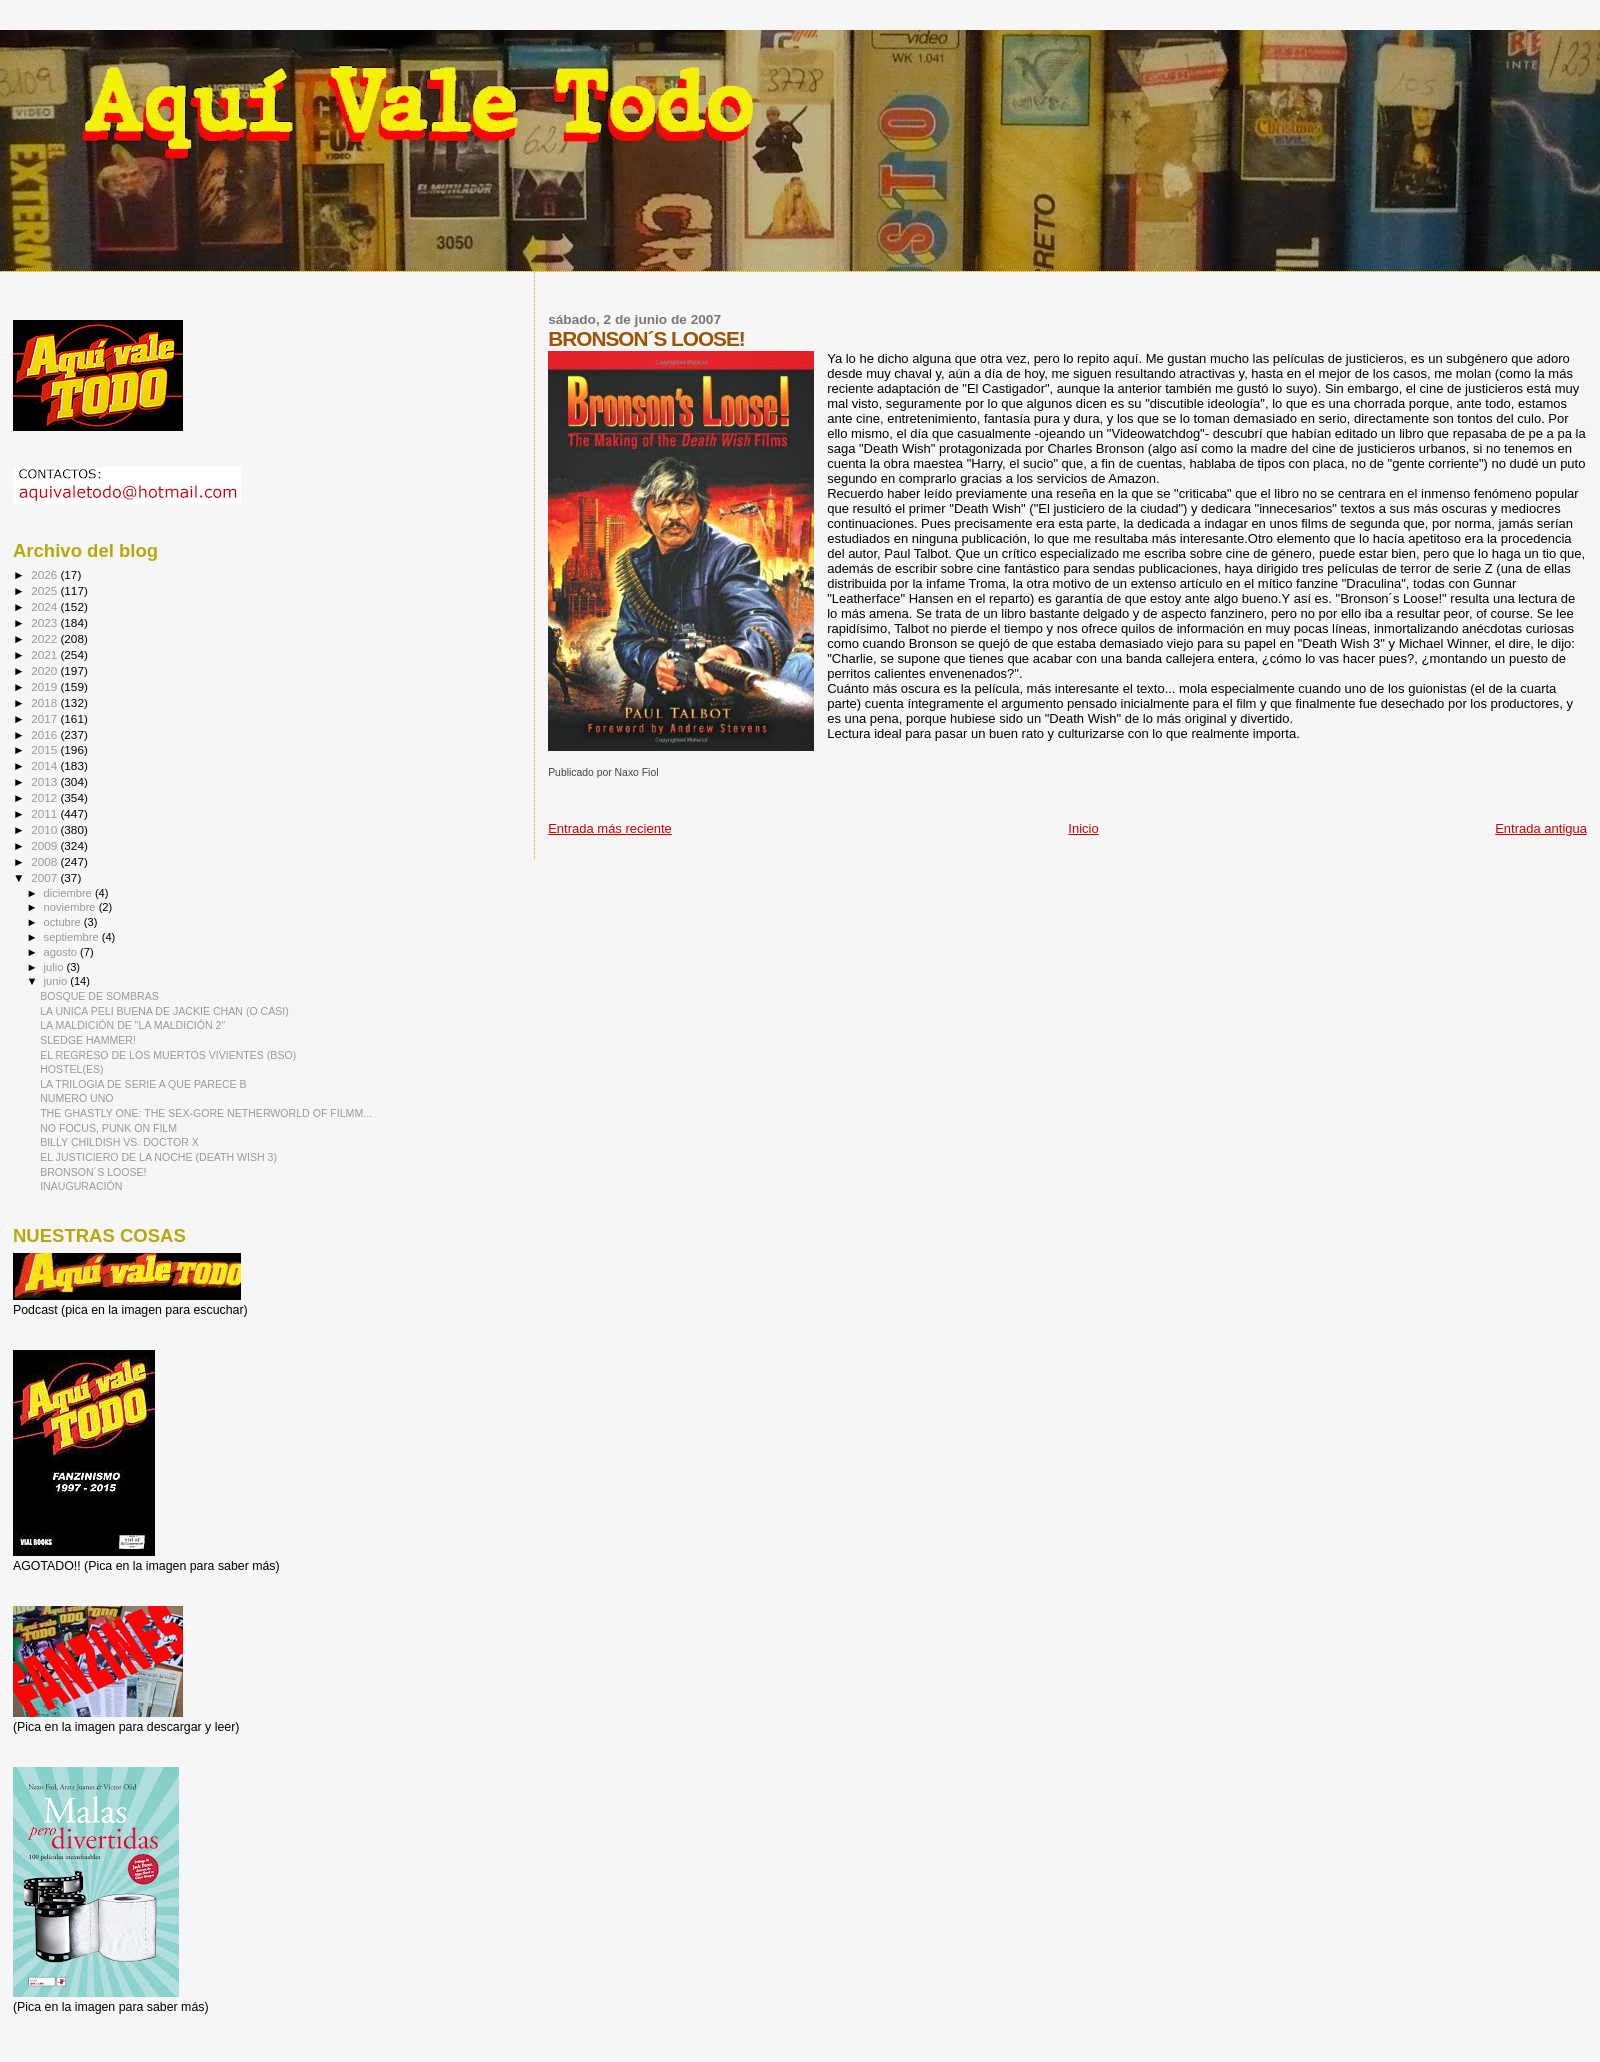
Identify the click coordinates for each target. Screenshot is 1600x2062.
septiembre (73, 937)
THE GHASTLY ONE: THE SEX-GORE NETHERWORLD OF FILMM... (206, 1113)
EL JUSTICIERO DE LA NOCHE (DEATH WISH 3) (158, 1157)
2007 (45, 877)
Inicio (1083, 828)
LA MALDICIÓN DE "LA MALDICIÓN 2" (132, 1025)
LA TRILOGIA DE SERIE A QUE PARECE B (143, 1084)
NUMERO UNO (76, 1098)
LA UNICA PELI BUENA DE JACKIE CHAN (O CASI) (164, 1011)
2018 (45, 702)
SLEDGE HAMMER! (88, 1040)
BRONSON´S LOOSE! (93, 1172)
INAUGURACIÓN (81, 1186)
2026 (45, 574)
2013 (45, 781)
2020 (45, 670)
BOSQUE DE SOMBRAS (99, 996)
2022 (45, 638)
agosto (62, 952)
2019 (45, 686)
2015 (45, 749)
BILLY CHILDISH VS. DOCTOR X (119, 1142)
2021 (45, 654)
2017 (45, 718)
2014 (45, 765)
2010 (45, 829)
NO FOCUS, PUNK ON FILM (108, 1128)
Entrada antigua (1541, 828)
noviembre (71, 907)
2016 (45, 734)
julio (55, 967)
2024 (45, 606)
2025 (45, 590)
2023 (45, 622)
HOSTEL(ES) (71, 1069)
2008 (45, 861)
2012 (45, 797)
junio (57, 981)
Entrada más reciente (610, 828)
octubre (64, 922)
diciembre (69, 893)
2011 (45, 813)
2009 (45, 845)
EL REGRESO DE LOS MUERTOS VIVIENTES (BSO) (168, 1055)
